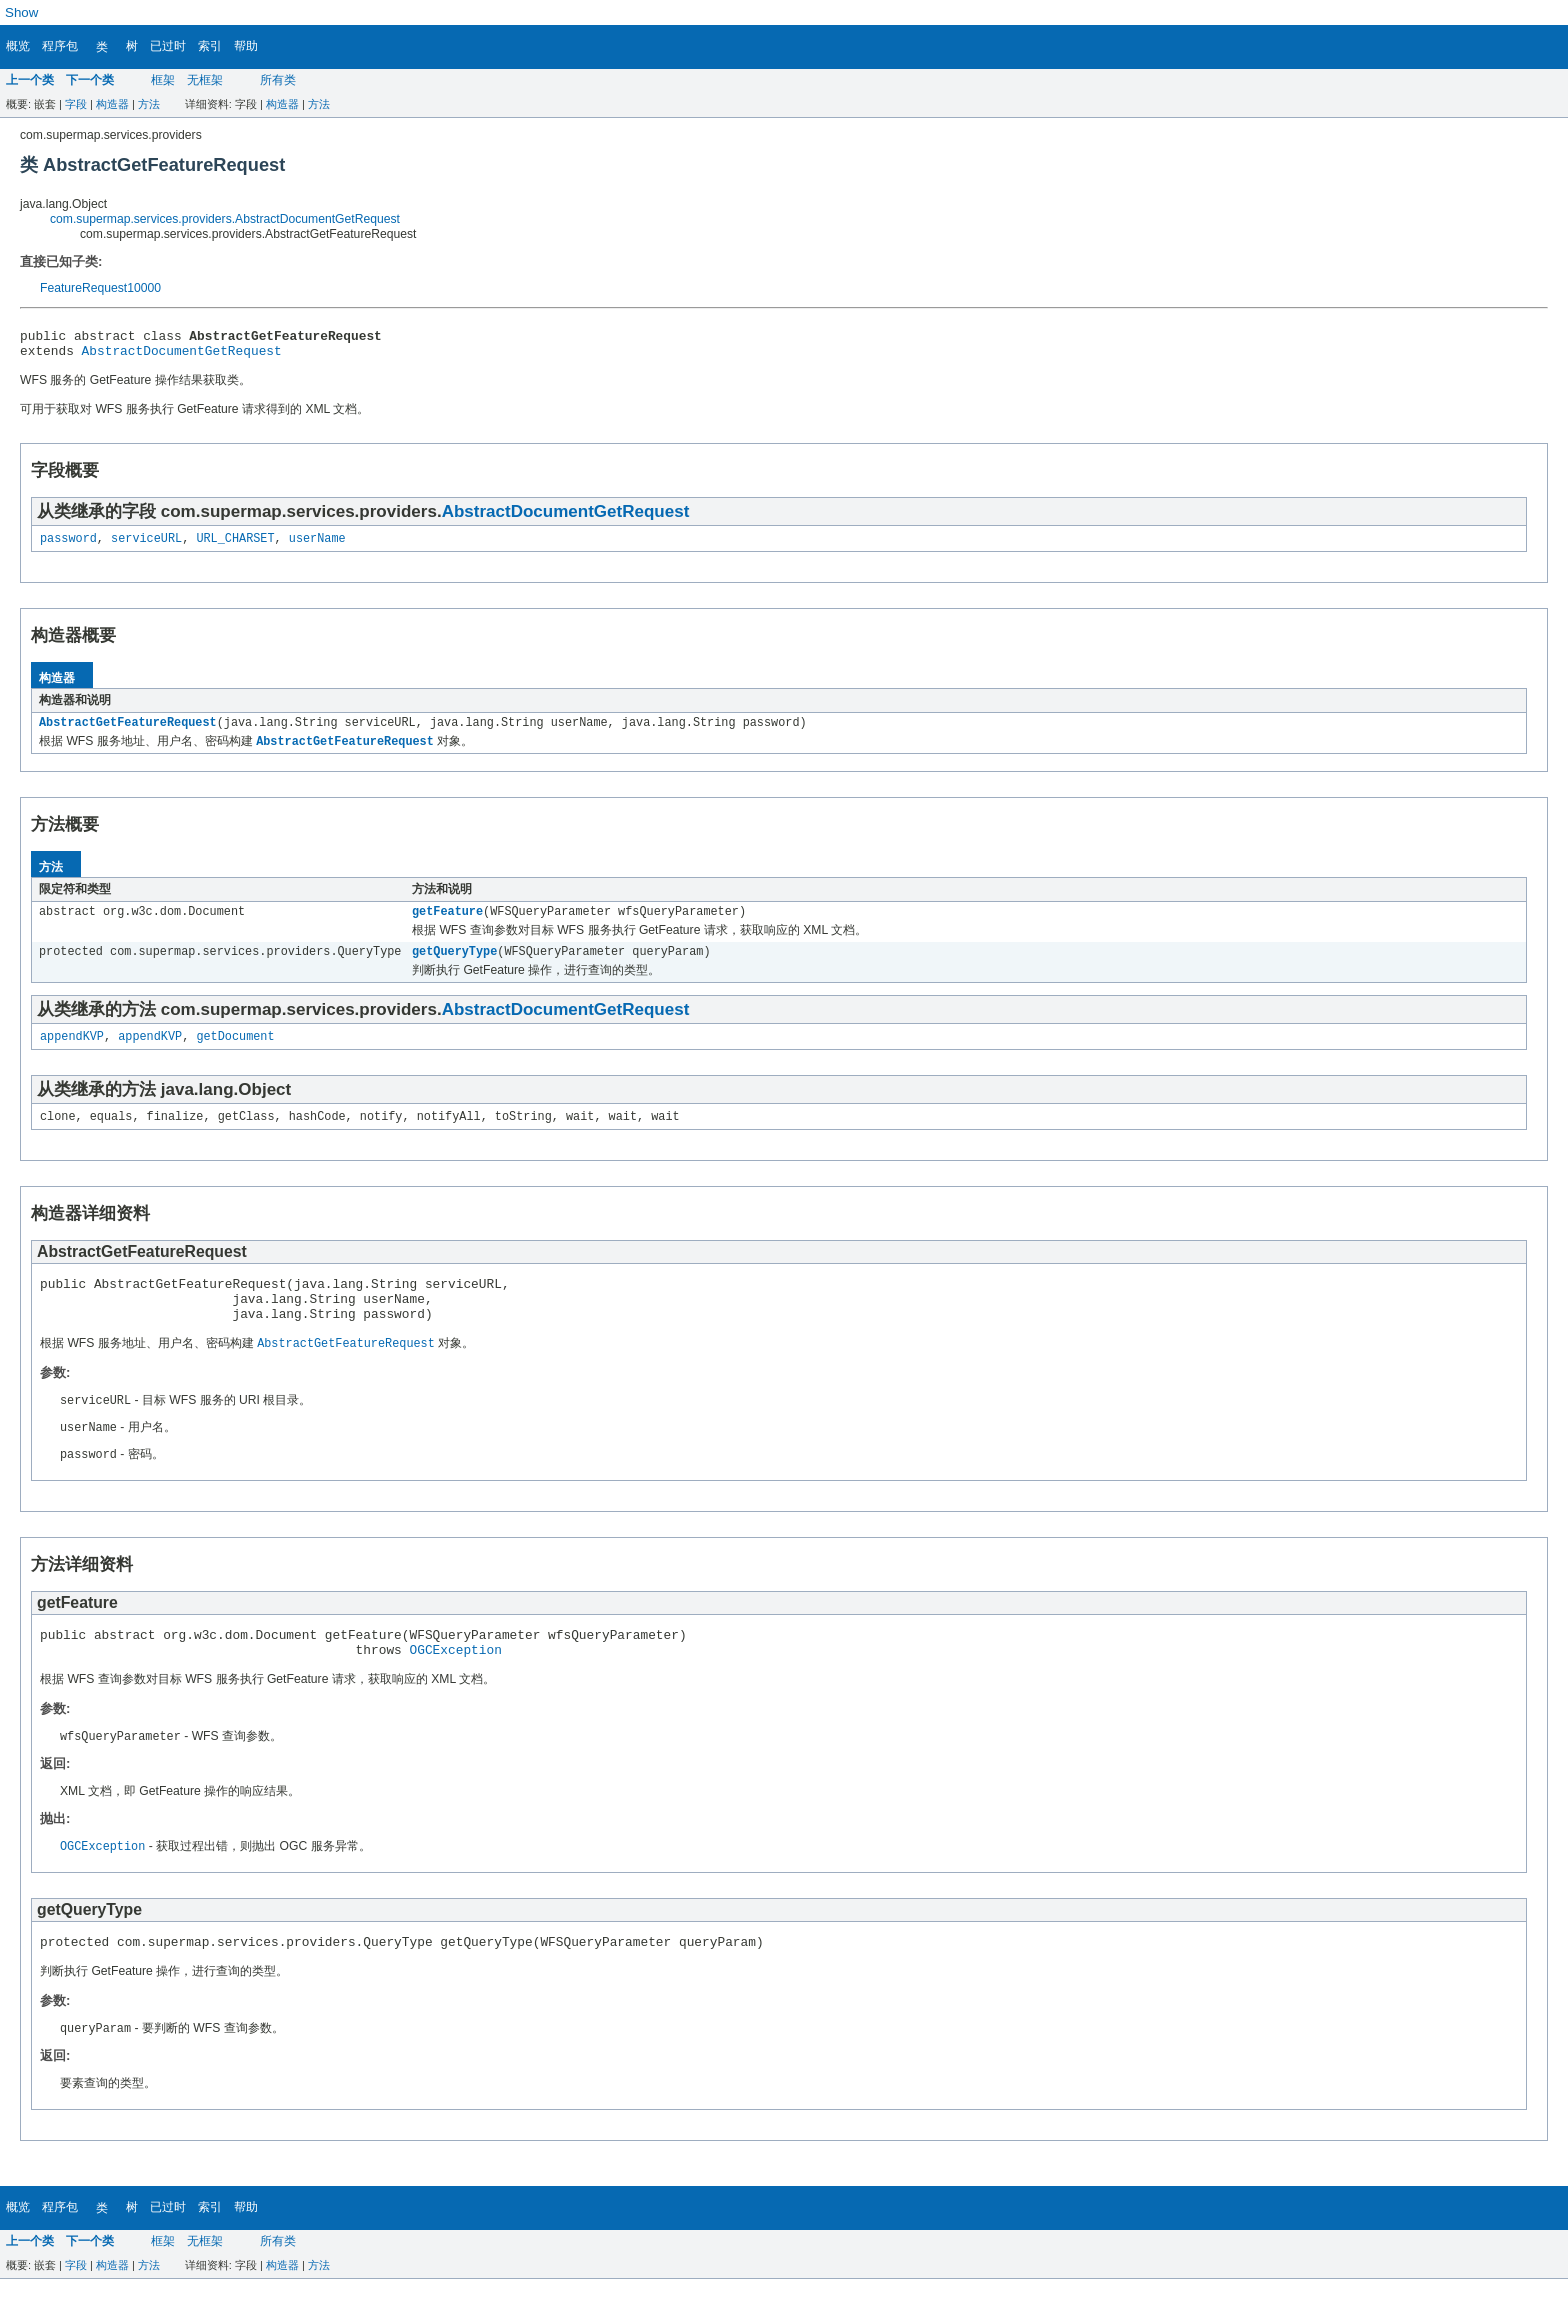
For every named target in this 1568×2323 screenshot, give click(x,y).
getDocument (235, 1053)
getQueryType (454, 966)
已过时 (168, 46)
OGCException (455, 1687)
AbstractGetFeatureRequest (128, 732)
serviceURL (146, 546)
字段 (76, 104)
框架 (163, 80)
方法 (149, 104)
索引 (210, 46)
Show (21, 12)
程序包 (60, 46)
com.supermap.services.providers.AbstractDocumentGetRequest (225, 219)
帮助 (246, 46)
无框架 (205, 80)
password (68, 546)
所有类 (278, 80)
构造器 (112, 104)
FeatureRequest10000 (100, 288)
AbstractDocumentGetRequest (182, 356)
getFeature (447, 924)
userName (317, 546)
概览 (18, 46)
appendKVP (72, 1053)
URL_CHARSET (235, 546)
